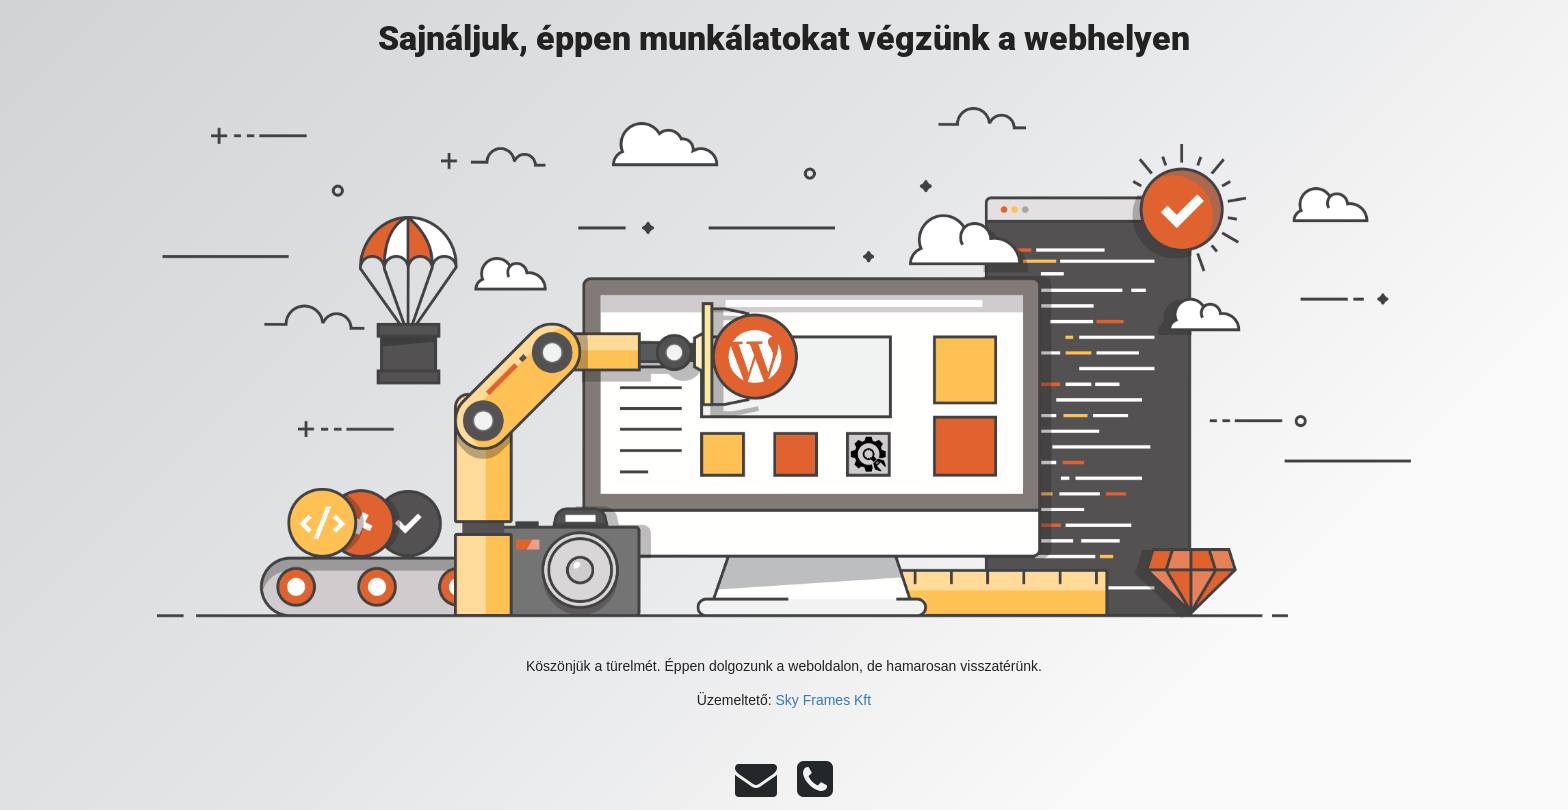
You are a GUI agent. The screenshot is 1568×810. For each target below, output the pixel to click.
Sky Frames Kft (823, 700)
